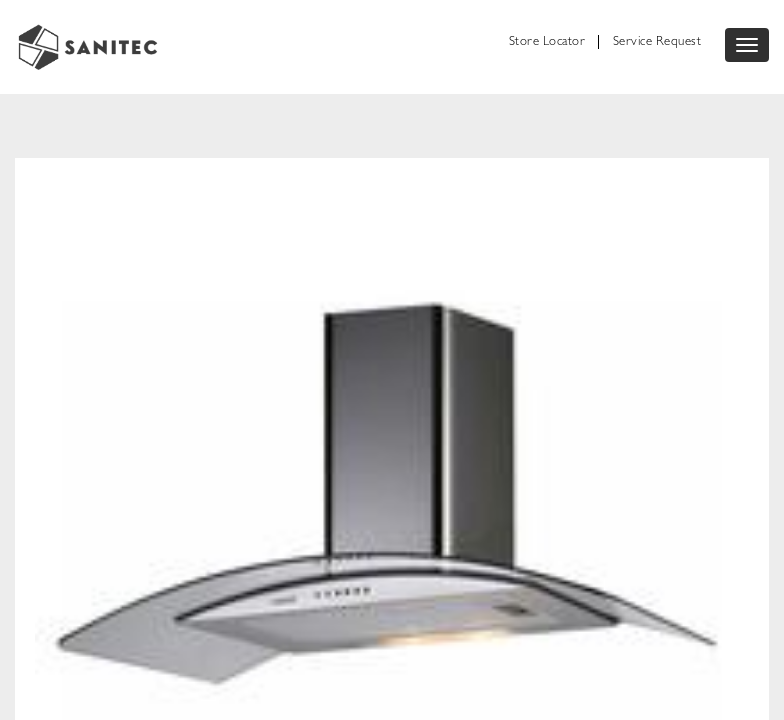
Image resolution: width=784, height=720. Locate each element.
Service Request (657, 42)
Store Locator (547, 42)
